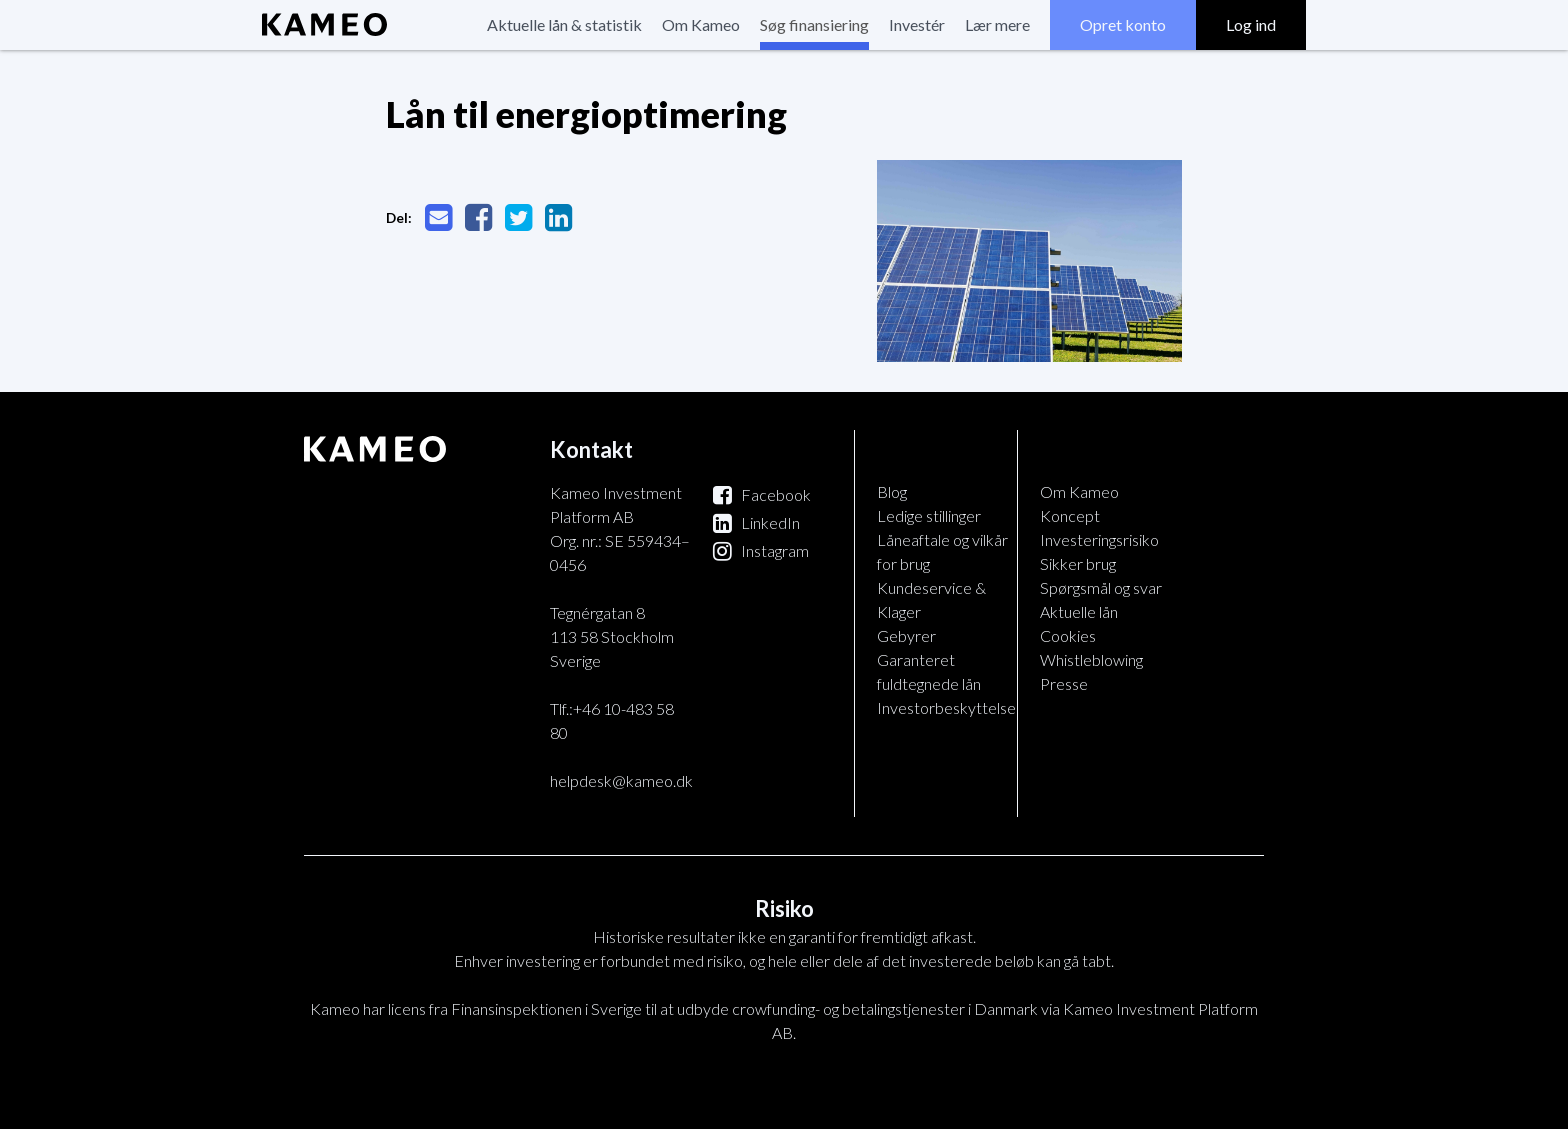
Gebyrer (906, 635)
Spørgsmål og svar (1101, 587)
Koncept (1070, 515)
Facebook (762, 494)
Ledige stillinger (929, 515)
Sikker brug (1078, 563)
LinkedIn (756, 522)
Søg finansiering (814, 24)
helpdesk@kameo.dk (621, 780)
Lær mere (997, 24)
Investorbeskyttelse (946, 707)
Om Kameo (701, 24)
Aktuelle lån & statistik (564, 24)
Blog (892, 491)
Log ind (1251, 24)
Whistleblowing (1091, 659)
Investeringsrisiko (1099, 539)
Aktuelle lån (1079, 611)
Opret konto (1123, 24)
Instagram (761, 550)
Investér (917, 24)
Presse (1064, 683)
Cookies (1068, 635)
